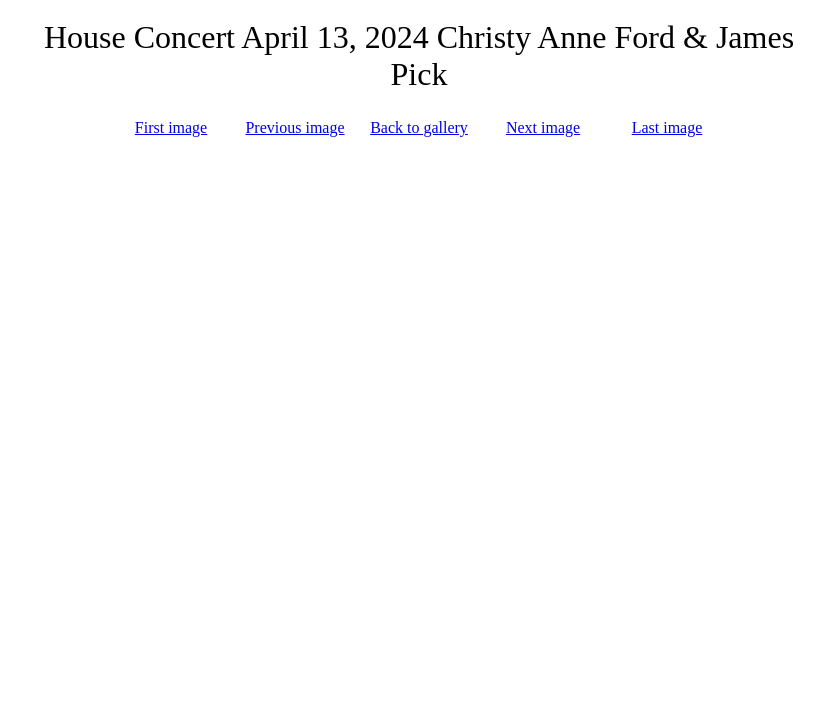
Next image (543, 127)
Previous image (294, 127)
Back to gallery (419, 127)
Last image (667, 127)
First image (171, 127)
